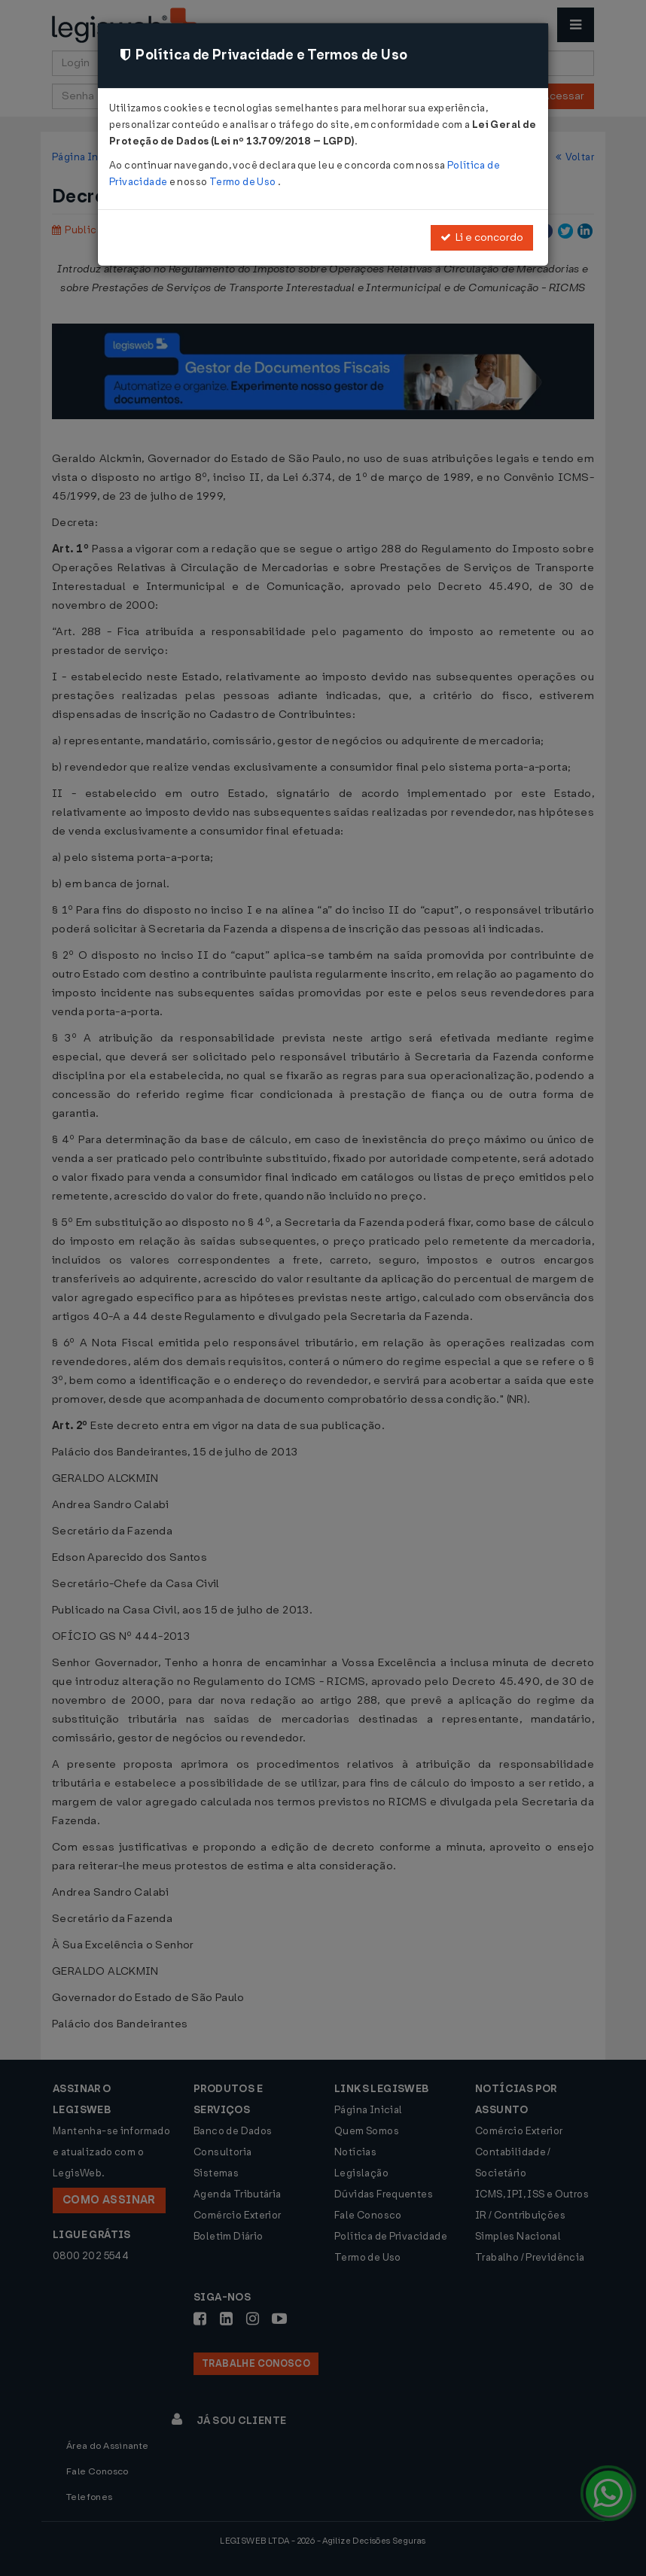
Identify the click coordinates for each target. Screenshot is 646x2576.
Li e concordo (481, 237)
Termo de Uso (243, 181)
